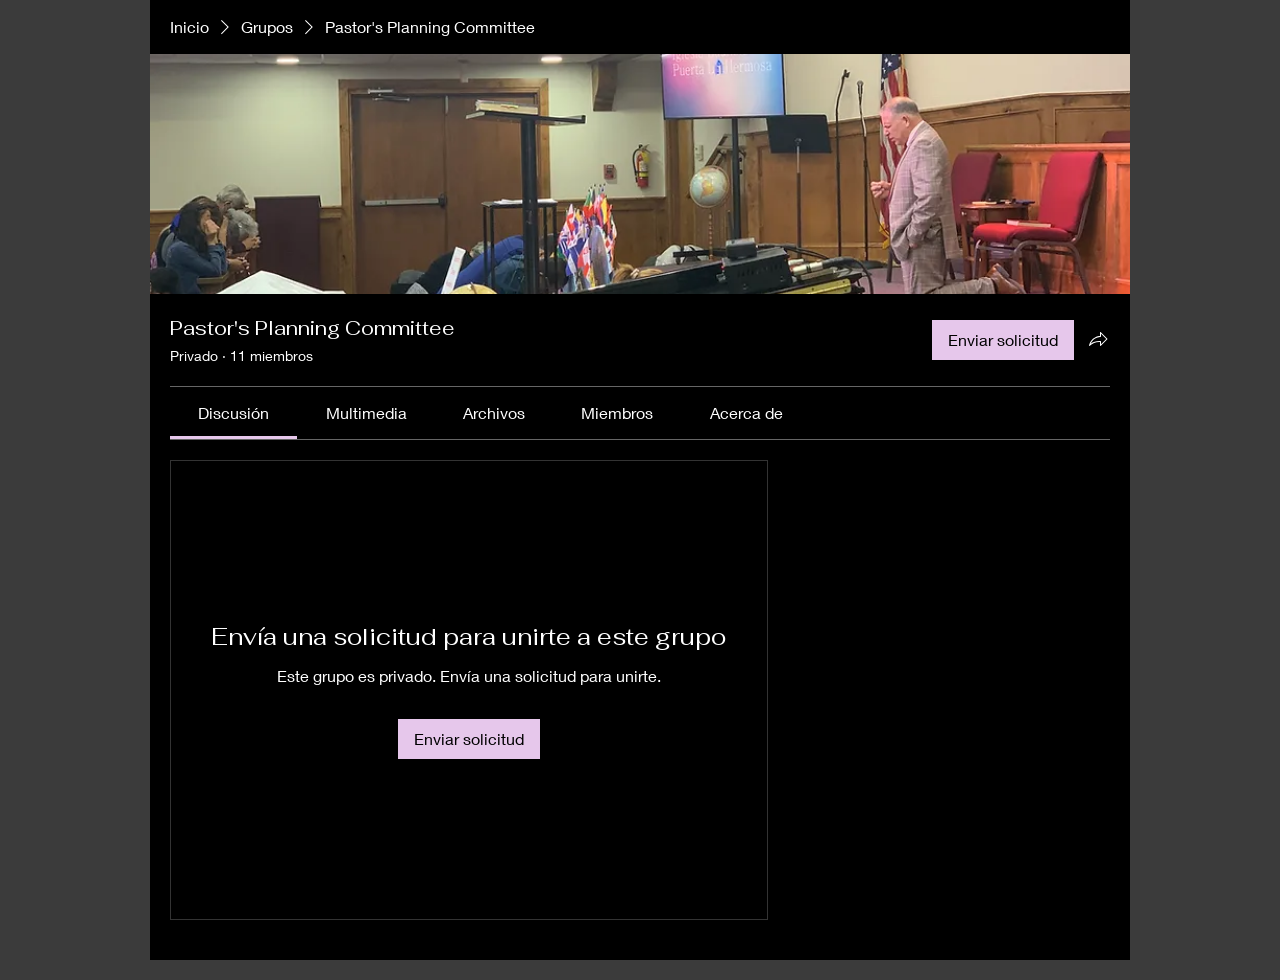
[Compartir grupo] (1098, 339)
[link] (233, 412)
